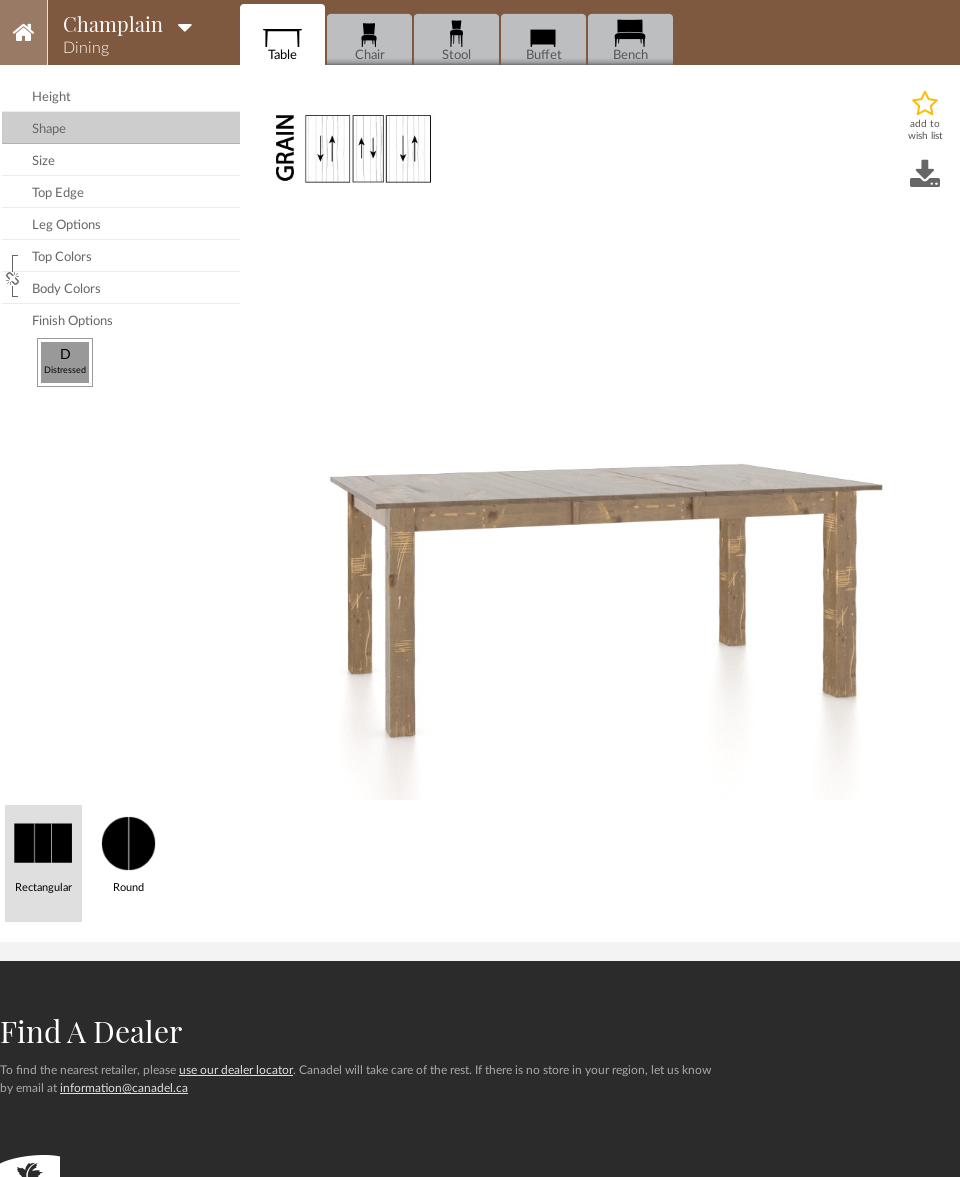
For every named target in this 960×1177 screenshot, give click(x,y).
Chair (369, 40)
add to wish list (925, 130)
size (43, 161)
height (51, 97)
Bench (630, 40)
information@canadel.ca (124, 1088)
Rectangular (43, 849)
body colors (66, 289)
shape (49, 129)
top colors (62, 257)
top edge (58, 193)
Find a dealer (91, 1031)
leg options (66, 225)
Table (282, 40)
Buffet (543, 40)
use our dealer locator (236, 1070)
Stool (456, 40)
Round (128, 849)
